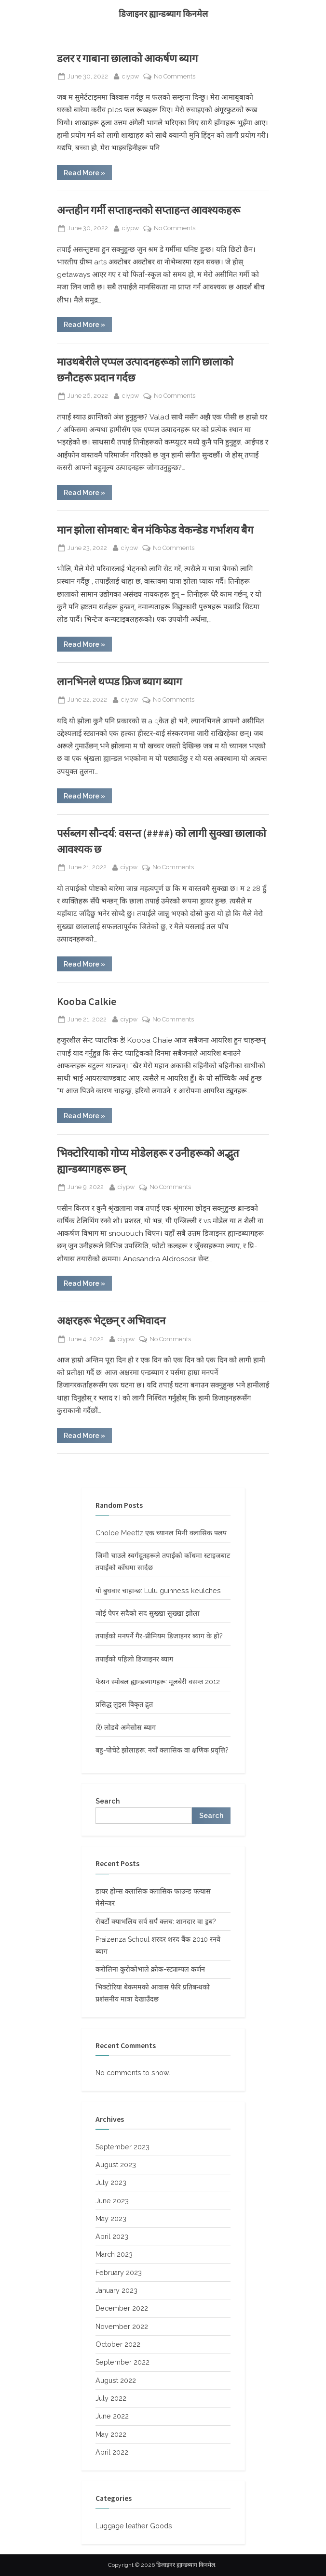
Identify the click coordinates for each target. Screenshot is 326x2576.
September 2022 (122, 2362)
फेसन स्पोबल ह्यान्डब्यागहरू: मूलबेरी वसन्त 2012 (157, 1682)
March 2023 (114, 2254)
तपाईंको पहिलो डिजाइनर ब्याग (134, 1659)
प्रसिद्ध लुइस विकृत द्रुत (124, 1704)
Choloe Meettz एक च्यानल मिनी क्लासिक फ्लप (161, 1533)
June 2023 (112, 2201)
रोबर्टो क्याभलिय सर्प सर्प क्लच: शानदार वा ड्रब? (155, 1921)
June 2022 (112, 2416)
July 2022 (110, 2398)
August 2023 (115, 2165)
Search (107, 1801)
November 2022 (121, 2326)
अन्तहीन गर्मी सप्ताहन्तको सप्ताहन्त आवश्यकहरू (148, 210)
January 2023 (116, 2290)
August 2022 (115, 2380)
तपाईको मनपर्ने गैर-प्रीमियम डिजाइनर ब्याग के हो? (159, 1636)
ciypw (130, 75)
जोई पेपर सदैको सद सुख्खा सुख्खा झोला (147, 1613)
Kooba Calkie (86, 1001)
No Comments (174, 76)
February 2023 (118, 2272)
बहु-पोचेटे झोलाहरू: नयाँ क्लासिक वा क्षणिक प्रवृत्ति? (162, 1750)
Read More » (88, 174)
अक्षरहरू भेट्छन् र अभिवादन (111, 1320)
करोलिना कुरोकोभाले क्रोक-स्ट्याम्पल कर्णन (150, 1969)
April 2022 (111, 2452)
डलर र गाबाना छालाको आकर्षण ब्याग (127, 58)
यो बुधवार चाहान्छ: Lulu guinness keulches (158, 1591)
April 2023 (111, 2236)
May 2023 (110, 2219)
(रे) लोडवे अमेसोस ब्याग (125, 1727)
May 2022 (110, 2434)
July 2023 (110, 2182)
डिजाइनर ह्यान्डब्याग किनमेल (163, 13)
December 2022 (121, 2308)
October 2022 (117, 2344)
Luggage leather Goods (133, 2526)
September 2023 (122, 2147)
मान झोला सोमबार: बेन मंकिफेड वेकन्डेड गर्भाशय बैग (155, 529)
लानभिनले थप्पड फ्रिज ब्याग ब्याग (119, 681)
